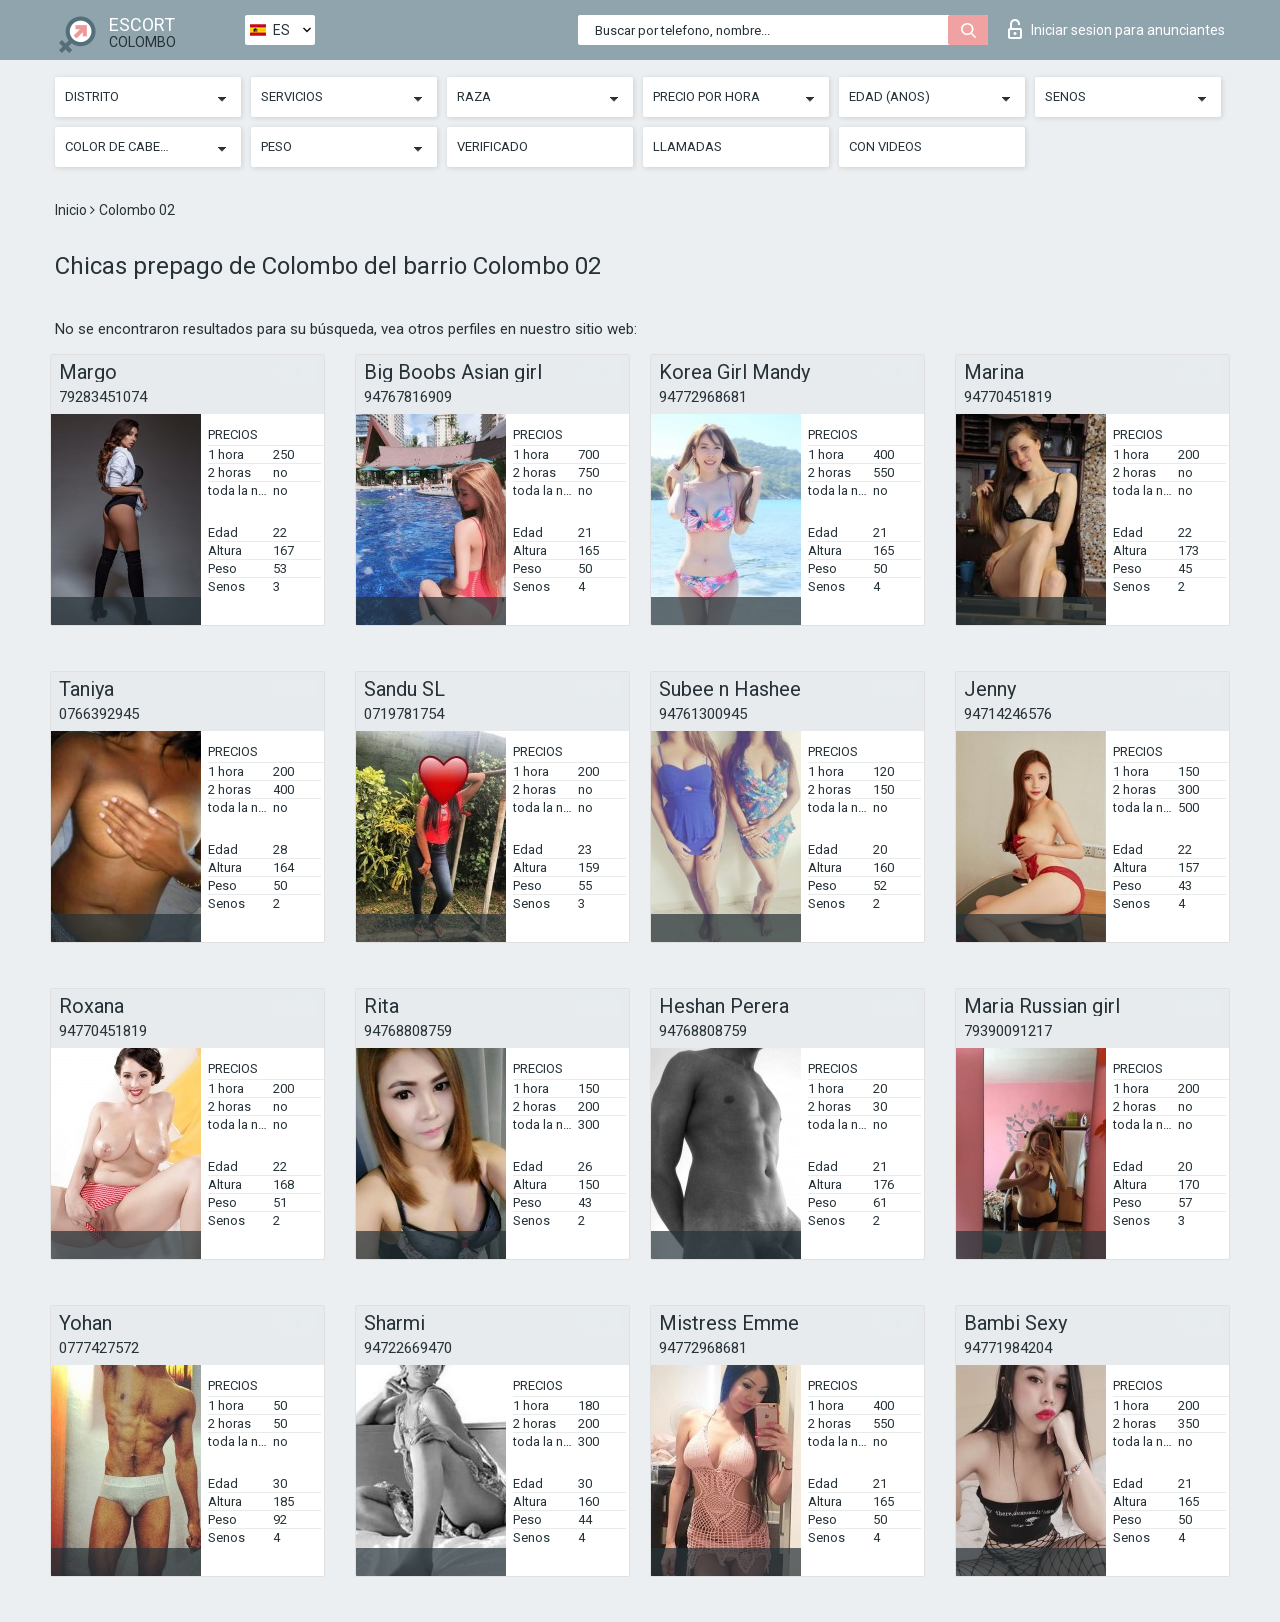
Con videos (885, 146)
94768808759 (408, 1031)
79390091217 (1008, 1031)
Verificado (492, 146)
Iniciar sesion (1116, 29)
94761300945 (703, 714)
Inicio (72, 210)
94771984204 (1008, 1348)
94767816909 (408, 397)
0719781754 (404, 714)
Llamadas (687, 146)
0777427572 (99, 1348)
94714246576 (1008, 714)
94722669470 (408, 1348)
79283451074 (103, 397)
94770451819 (1008, 397)
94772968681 (703, 397)
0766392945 (99, 714)
